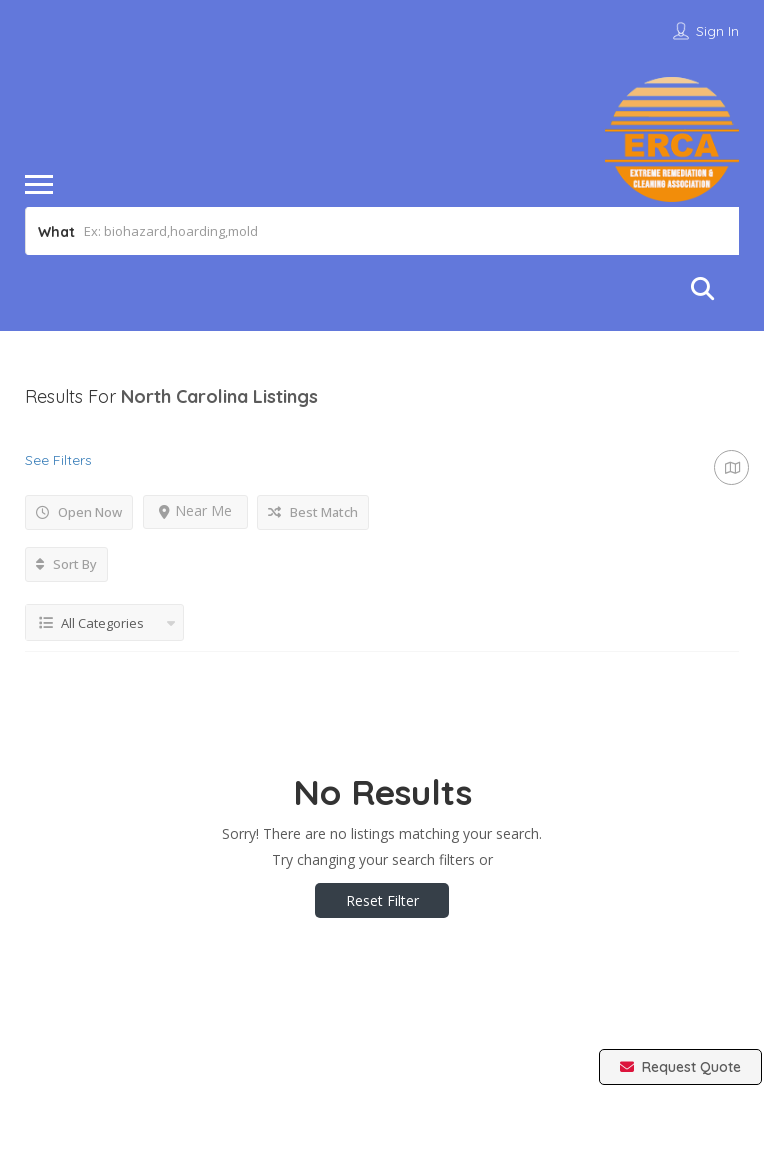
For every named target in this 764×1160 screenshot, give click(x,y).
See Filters (58, 460)
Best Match (313, 512)
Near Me (195, 510)
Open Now (79, 512)
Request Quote (680, 1067)
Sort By (66, 564)
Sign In (717, 31)
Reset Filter (382, 900)
